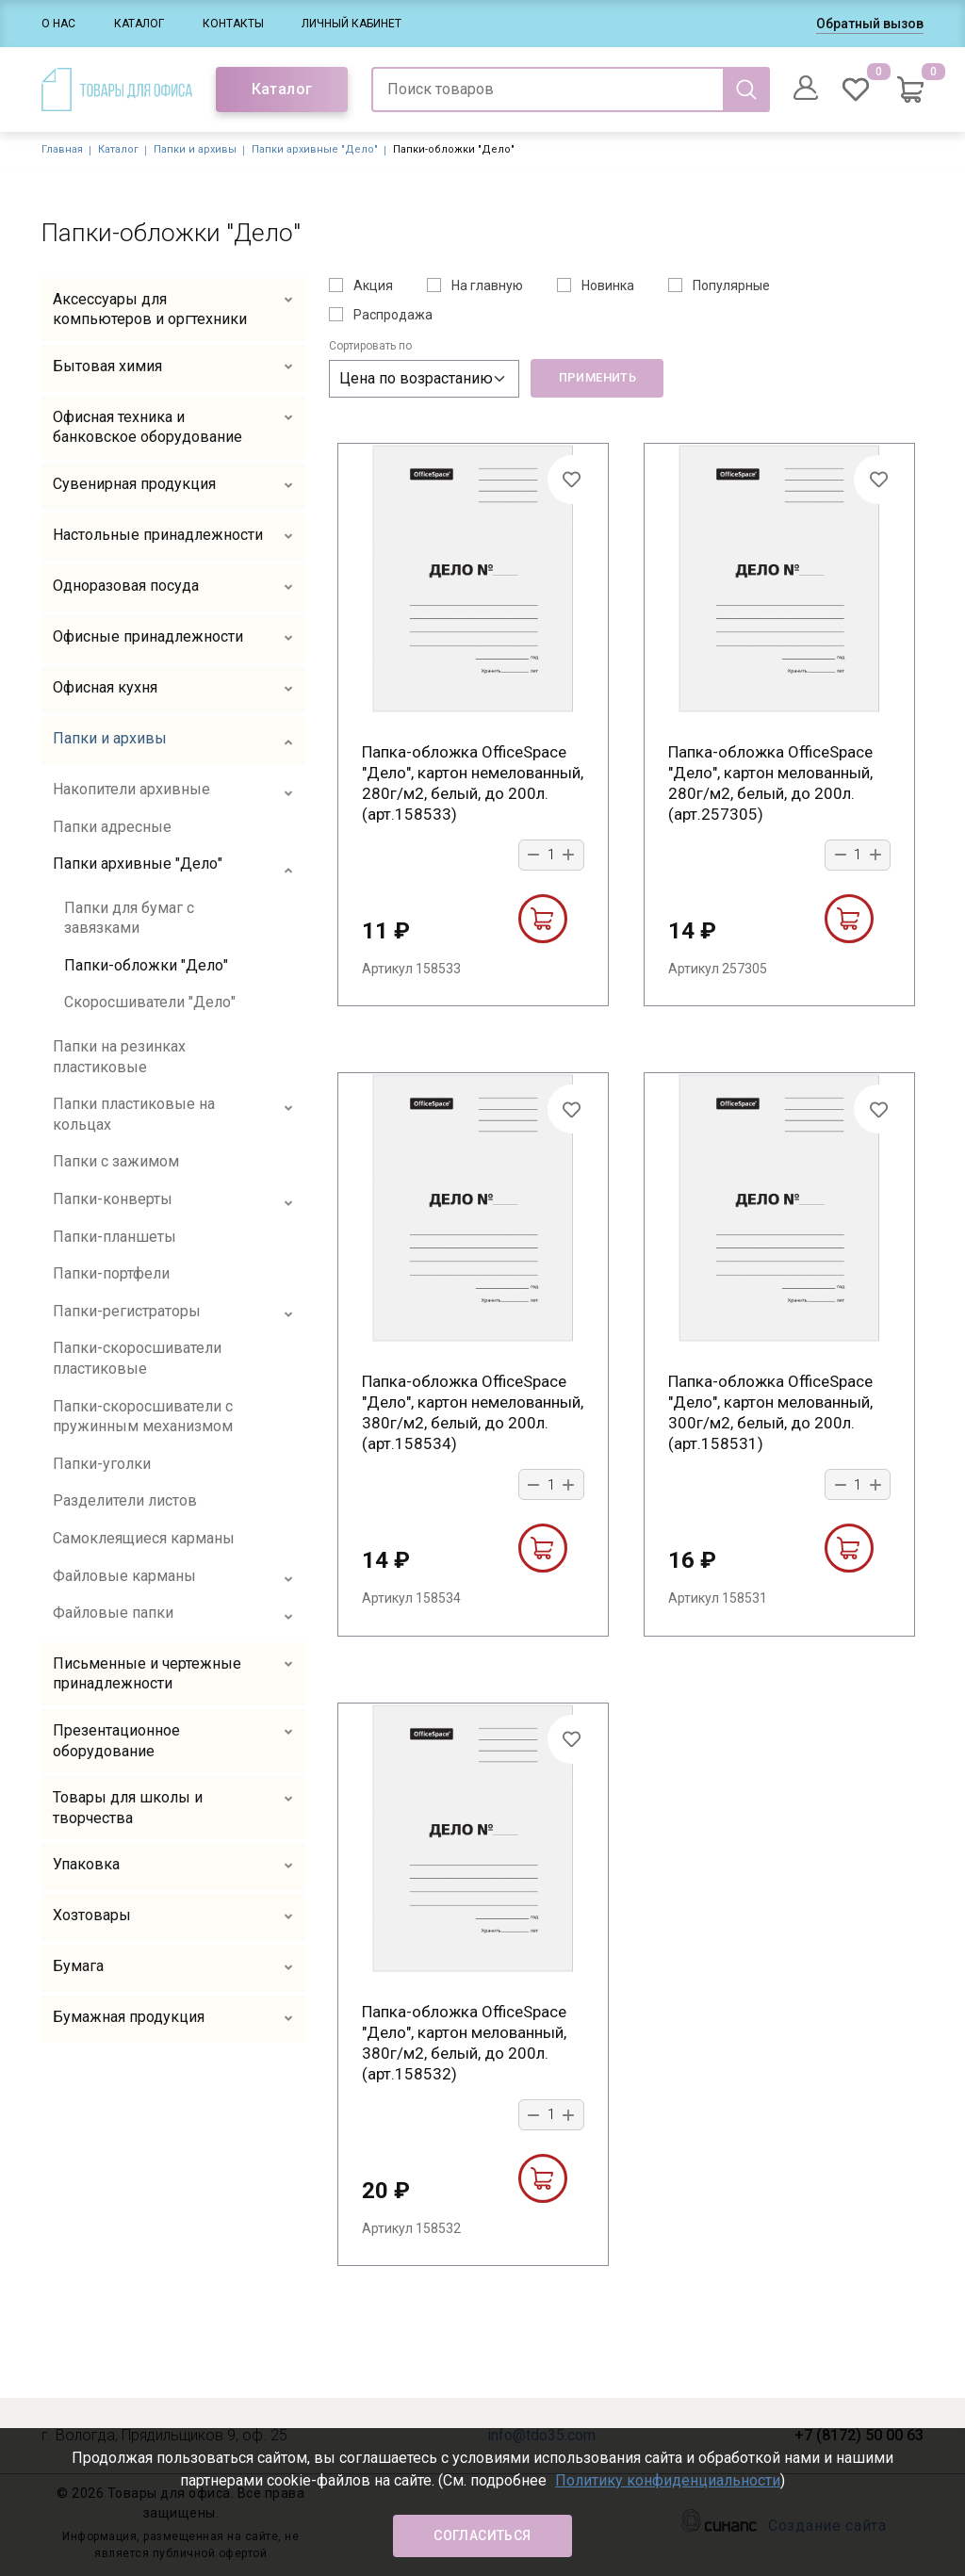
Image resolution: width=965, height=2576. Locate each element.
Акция (373, 285)
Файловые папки (113, 1613)
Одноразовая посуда (126, 586)
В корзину (542, 918)
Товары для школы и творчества (128, 1807)
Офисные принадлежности (148, 636)
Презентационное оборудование (116, 1740)
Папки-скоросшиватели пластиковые (137, 1358)
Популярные (731, 285)
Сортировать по (370, 345)
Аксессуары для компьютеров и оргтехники (150, 309)
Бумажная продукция (128, 2017)
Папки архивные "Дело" (315, 149)
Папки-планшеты (114, 1237)
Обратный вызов (870, 23)
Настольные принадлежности (158, 535)
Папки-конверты (112, 1199)
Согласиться (482, 2535)
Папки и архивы (195, 149)
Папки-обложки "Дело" (146, 965)
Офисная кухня (105, 687)
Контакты (233, 23)
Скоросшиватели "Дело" (150, 1002)
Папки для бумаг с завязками (129, 918)
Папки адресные (112, 827)
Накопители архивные (131, 789)
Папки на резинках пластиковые (119, 1056)
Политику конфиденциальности (667, 2480)
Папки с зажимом (116, 1161)
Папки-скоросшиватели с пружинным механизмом (143, 1416)
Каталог (139, 23)
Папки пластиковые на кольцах (134, 1114)
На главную (487, 285)
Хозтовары (92, 1915)
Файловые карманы (124, 1576)
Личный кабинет (351, 23)
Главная (62, 149)
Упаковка (86, 1864)
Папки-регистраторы (127, 1311)
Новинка (607, 285)
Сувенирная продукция (134, 484)
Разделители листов (125, 1500)
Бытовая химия (107, 366)
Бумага (78, 1966)
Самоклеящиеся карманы (144, 1538)
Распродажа (393, 314)
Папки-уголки (102, 1464)
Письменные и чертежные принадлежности (147, 1674)
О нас (58, 23)
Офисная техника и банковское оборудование (147, 427)
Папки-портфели (111, 1273)
